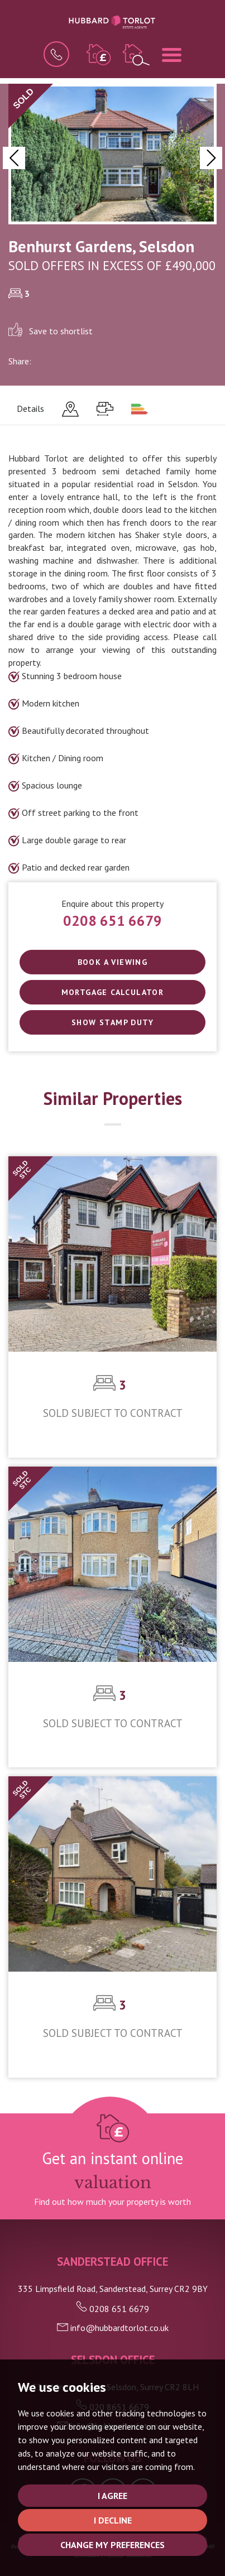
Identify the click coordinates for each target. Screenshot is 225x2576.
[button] (14, 158)
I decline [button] (113, 2520)
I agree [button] (112, 2495)
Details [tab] (30, 408)
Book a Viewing (113, 962)
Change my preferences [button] (112, 2544)
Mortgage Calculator (112, 992)
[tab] (70, 409)
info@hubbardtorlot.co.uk (113, 2327)
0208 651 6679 (112, 920)
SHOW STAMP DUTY (112, 1022)
